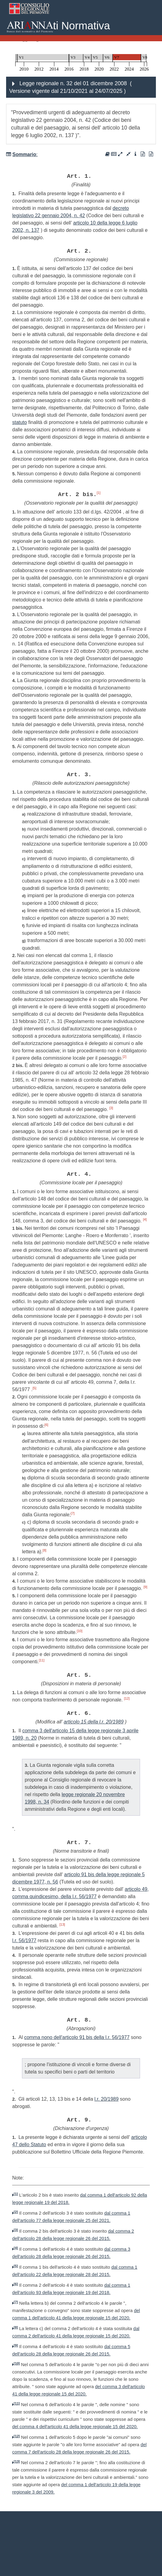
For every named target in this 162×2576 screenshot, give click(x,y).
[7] (72, 1513)
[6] (46, 1425)
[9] (145, 1587)
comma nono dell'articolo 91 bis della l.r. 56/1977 (76, 2037)
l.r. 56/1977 (24, 1940)
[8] (44, 1550)
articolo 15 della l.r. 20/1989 (94, 1721)
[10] (79, 1631)
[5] (34, 1388)
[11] (41, 1660)
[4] (145, 1219)
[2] (124, 1056)
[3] (111, 1108)
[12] (126, 1698)
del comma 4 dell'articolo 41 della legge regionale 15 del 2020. (75, 2426)
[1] (98, 493)
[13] (62, 1924)
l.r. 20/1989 (106, 2099)
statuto (19, 422)
